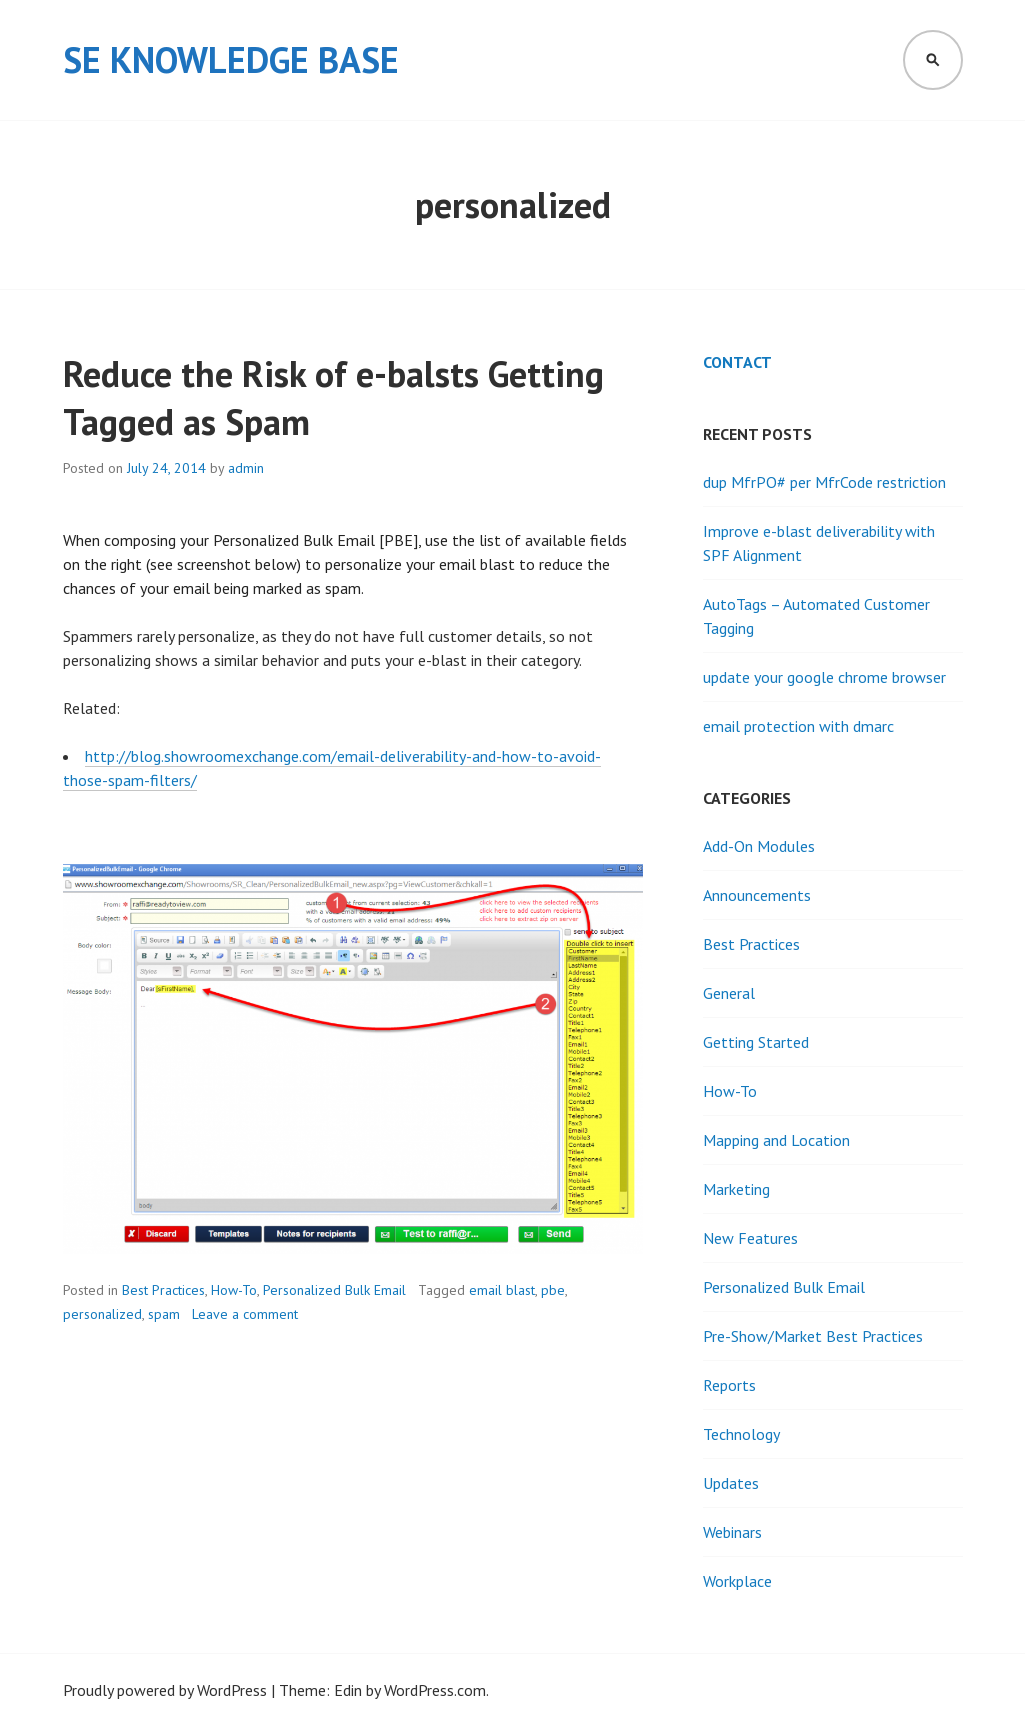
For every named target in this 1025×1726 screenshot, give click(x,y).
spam (164, 1314)
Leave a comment (245, 1314)
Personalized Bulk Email (334, 1290)
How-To (234, 1290)
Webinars (732, 1532)
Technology (741, 1434)
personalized (102, 1314)
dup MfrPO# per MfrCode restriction (824, 482)
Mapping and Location (776, 1140)
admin (246, 468)
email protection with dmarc (798, 726)
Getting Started (756, 1042)
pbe (553, 1290)
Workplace (737, 1581)
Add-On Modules (759, 846)
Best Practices (163, 1290)
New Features (750, 1238)
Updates (731, 1483)
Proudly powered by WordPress (165, 1690)
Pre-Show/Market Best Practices (813, 1336)
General (729, 993)
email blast (502, 1290)
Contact (737, 362)
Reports (729, 1385)
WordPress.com (435, 1690)
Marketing (736, 1189)
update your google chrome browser (824, 677)
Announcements (757, 895)
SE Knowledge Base (231, 59)
